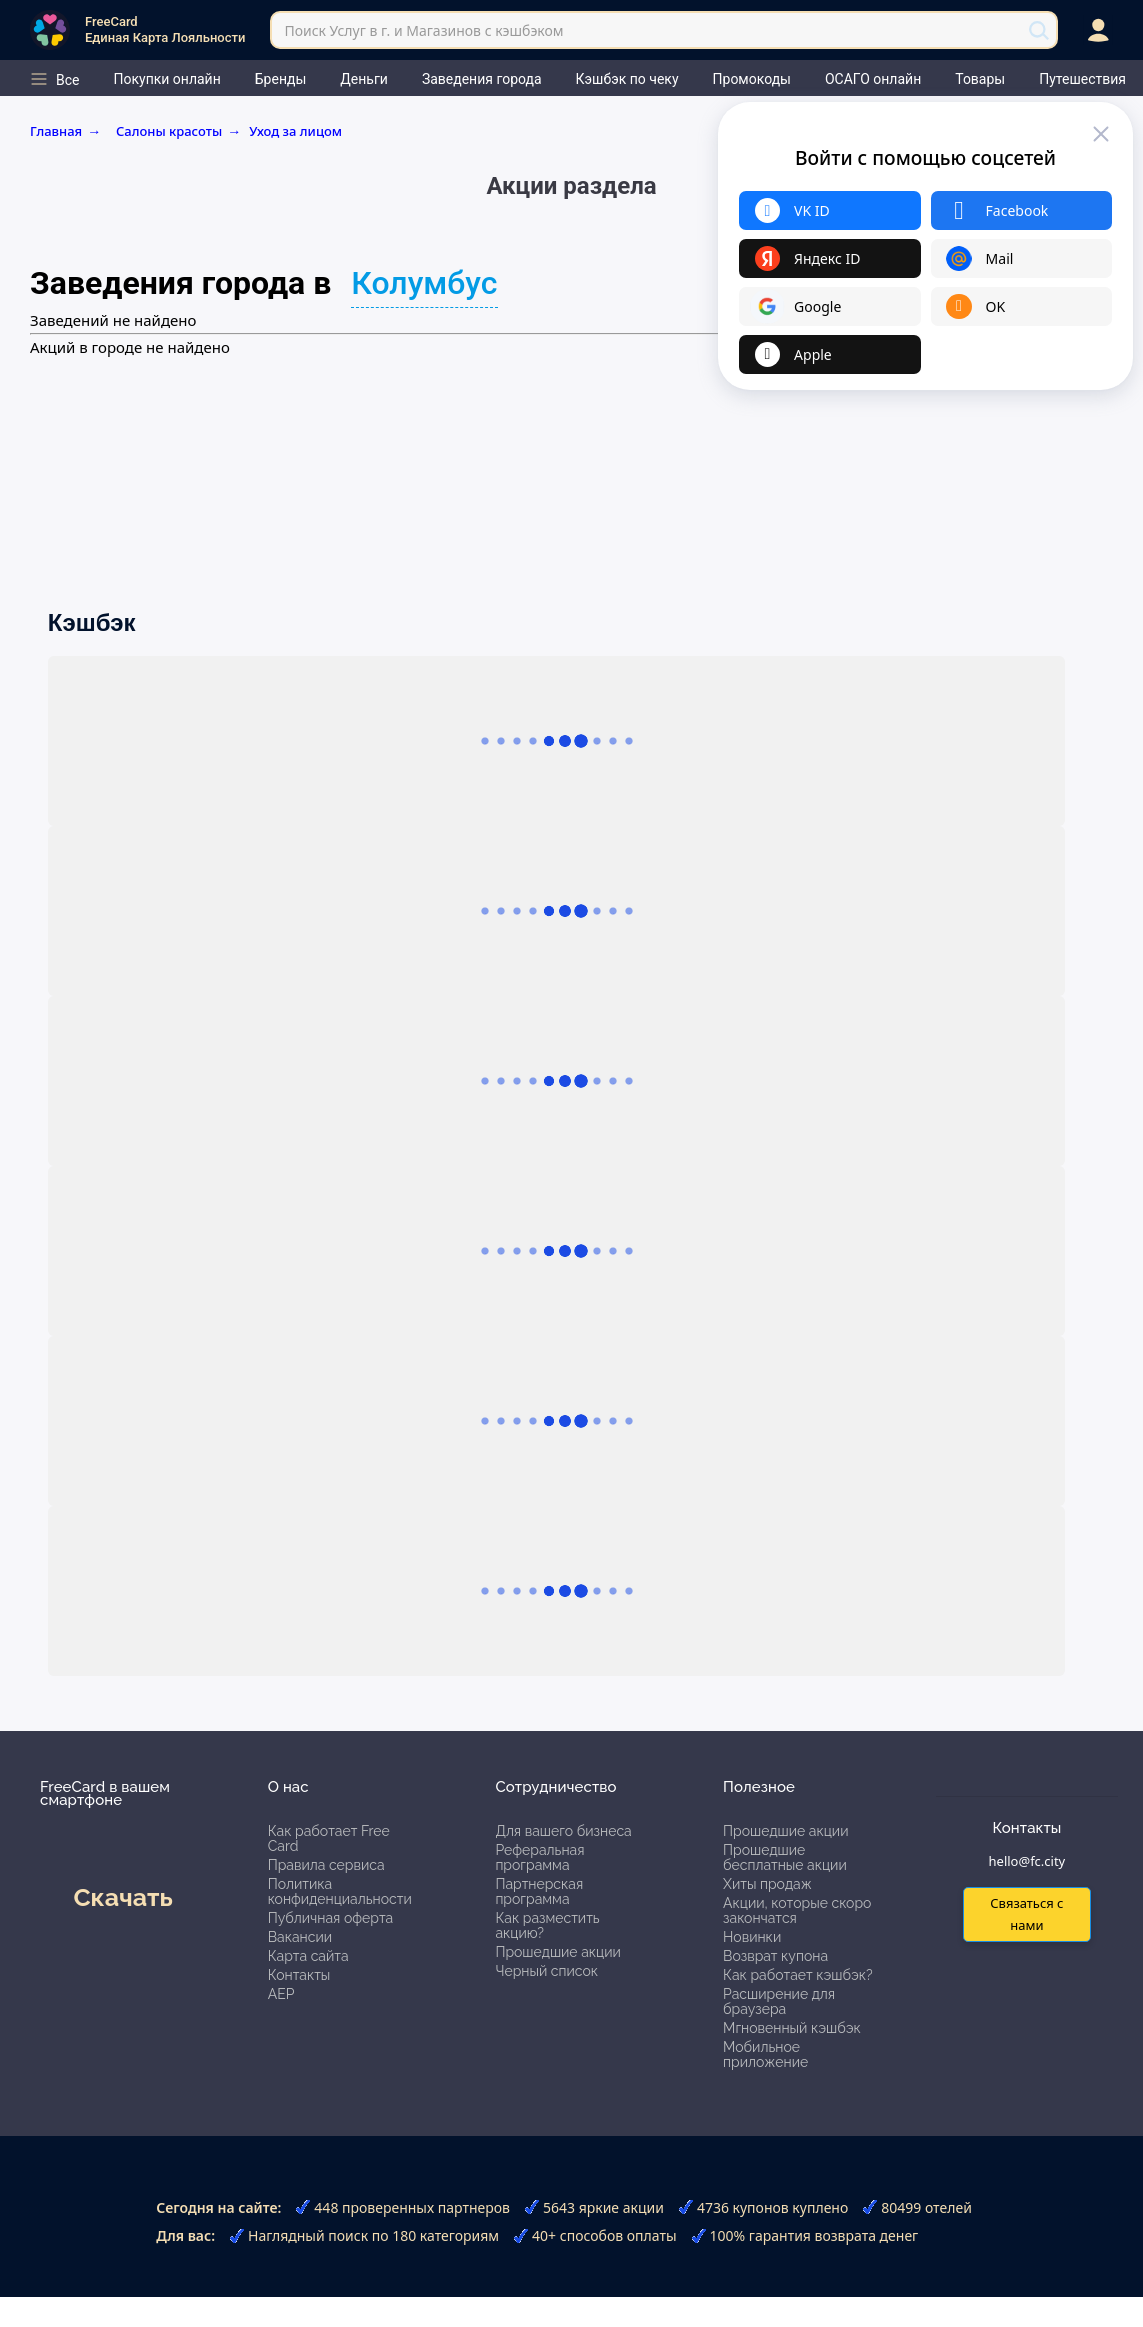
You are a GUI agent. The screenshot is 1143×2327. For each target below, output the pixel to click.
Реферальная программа (539, 1857)
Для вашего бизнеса (563, 1831)
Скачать (122, 1897)
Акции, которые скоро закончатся (797, 1910)
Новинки (752, 1937)
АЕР (281, 1994)
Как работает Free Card (329, 1838)
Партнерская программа (539, 1891)
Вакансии (300, 1937)
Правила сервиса (326, 1865)
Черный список (546, 1971)
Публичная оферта (330, 1918)
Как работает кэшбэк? (798, 1975)
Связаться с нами (1026, 1913)
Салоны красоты (178, 131)
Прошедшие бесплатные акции (785, 1857)
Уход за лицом (295, 131)
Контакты (299, 1975)
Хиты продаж (767, 1884)
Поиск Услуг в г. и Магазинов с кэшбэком (423, 30)
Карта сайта (308, 1956)
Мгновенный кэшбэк (792, 2028)
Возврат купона (775, 1956)
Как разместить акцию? (547, 1925)
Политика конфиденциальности (340, 1891)
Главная (69, 131)
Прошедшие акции (557, 1952)
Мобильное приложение (765, 2054)
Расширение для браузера (779, 2001)
